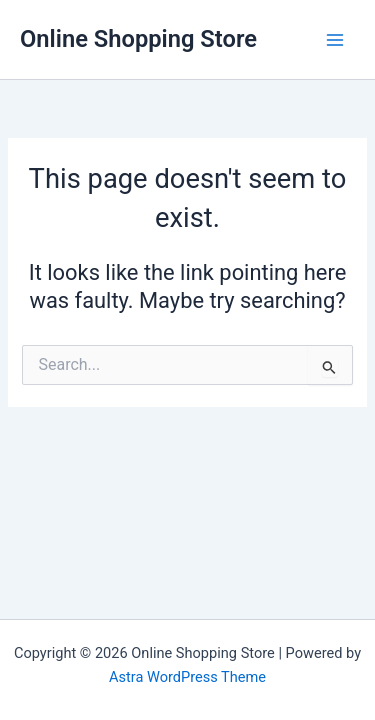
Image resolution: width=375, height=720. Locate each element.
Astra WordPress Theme (187, 677)
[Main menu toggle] (335, 39)
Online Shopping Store (138, 39)
